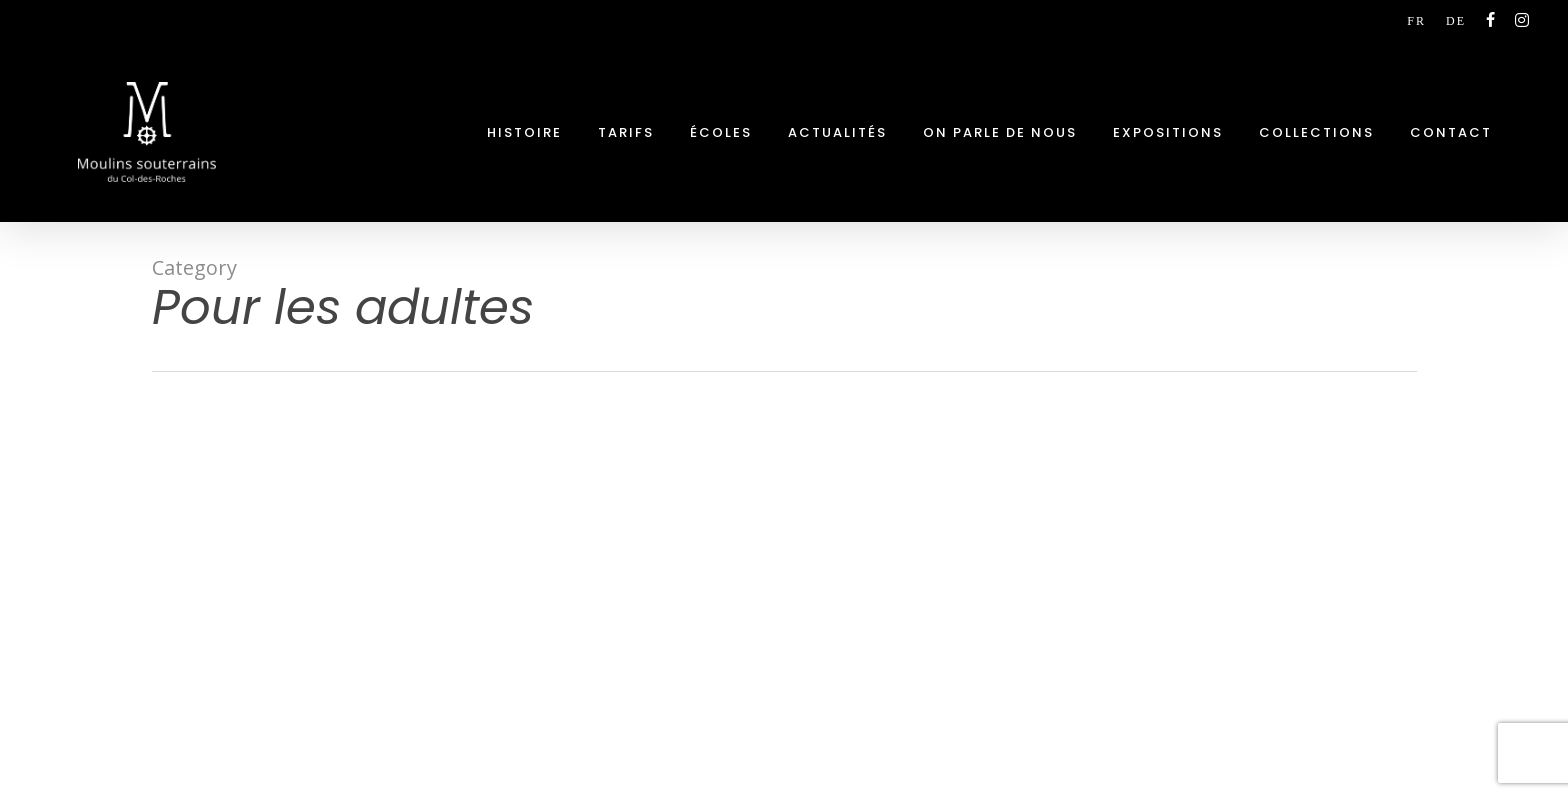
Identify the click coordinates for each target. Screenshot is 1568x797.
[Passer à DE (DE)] (1456, 21)
